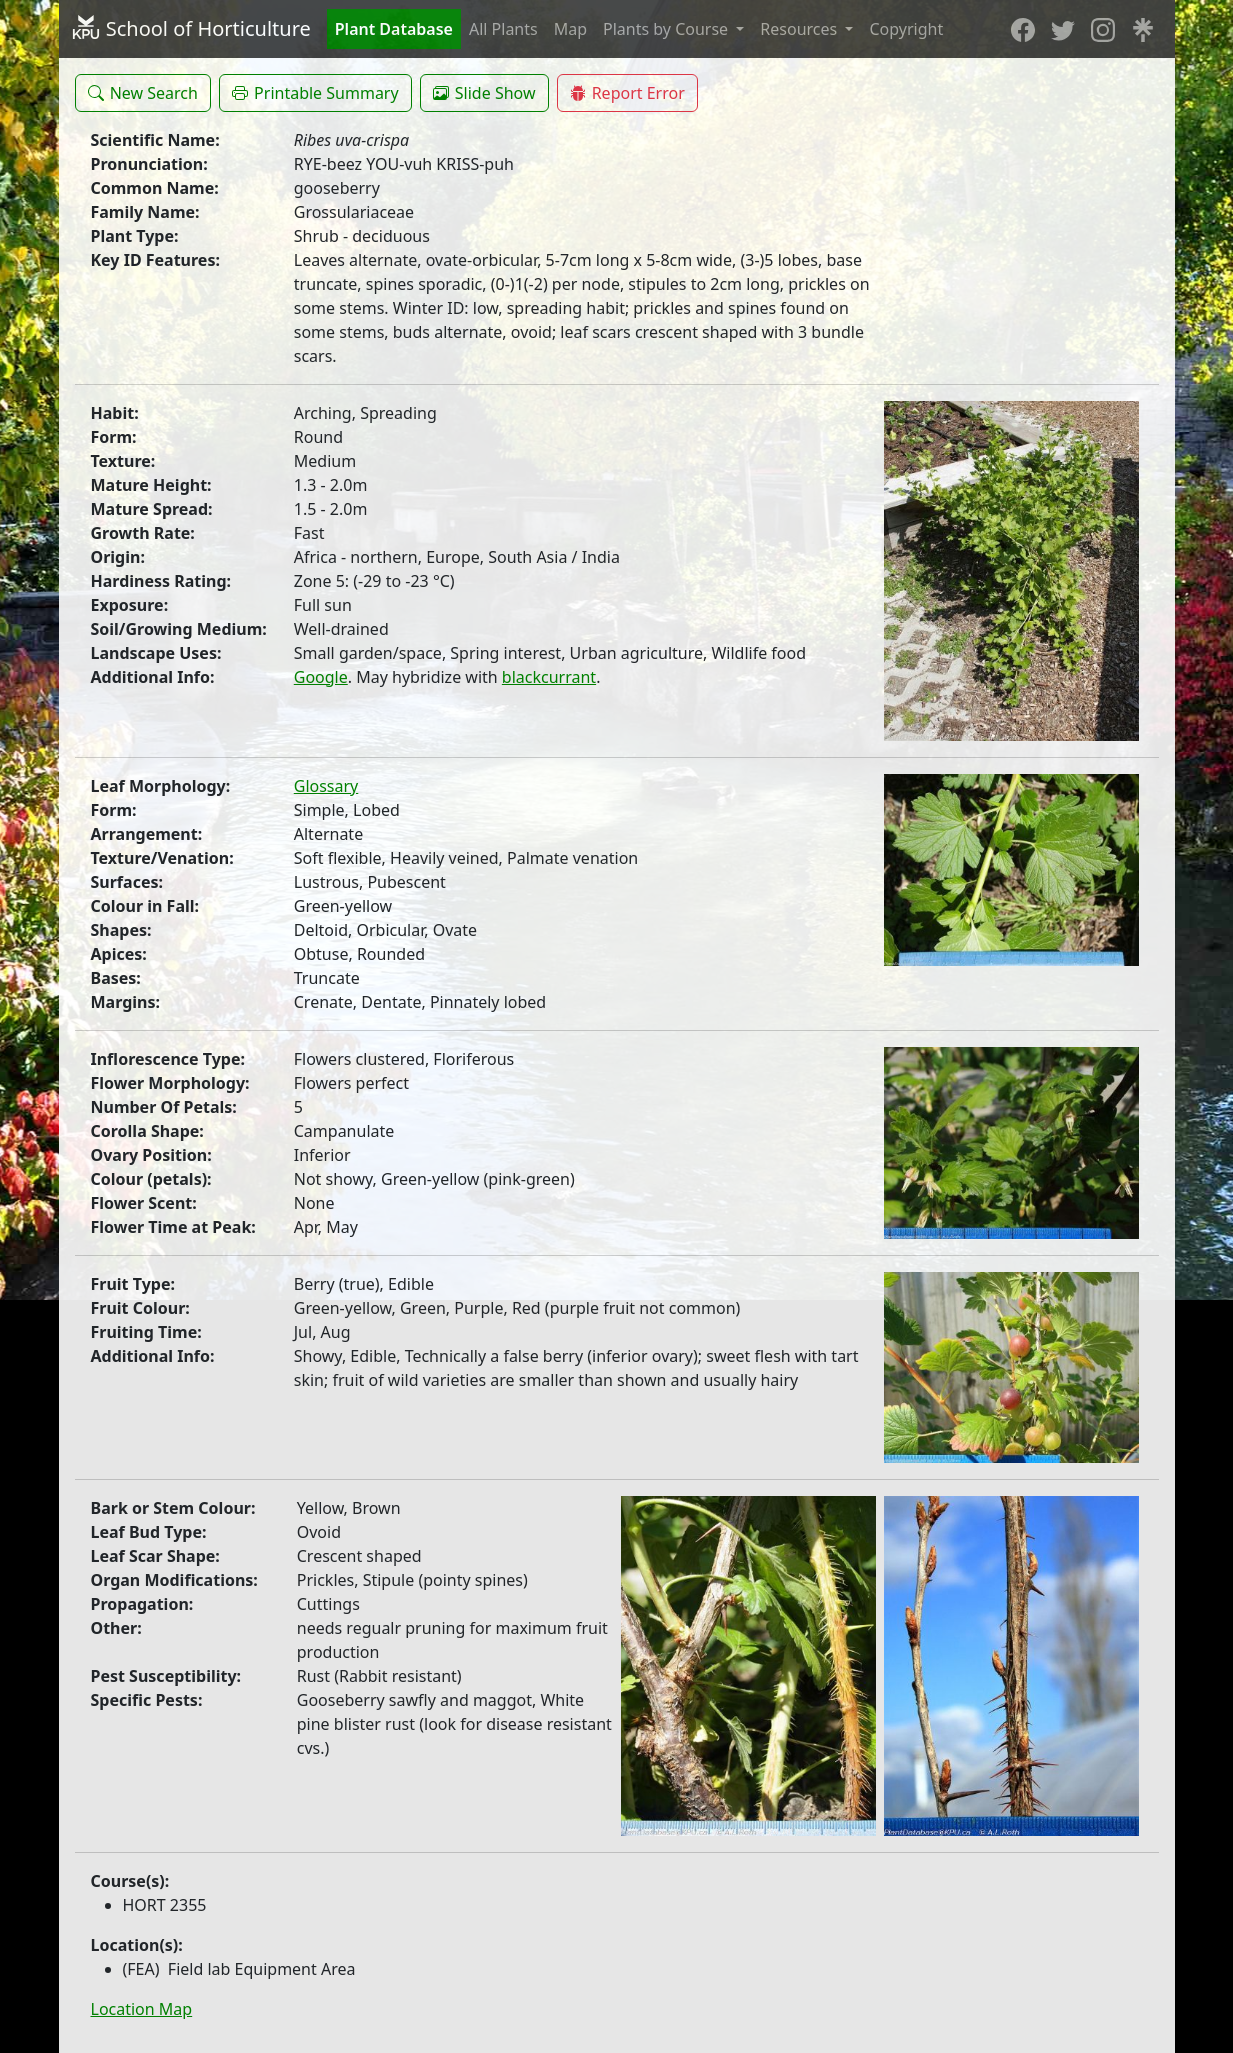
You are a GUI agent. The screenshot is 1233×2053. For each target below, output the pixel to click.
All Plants (503, 29)
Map (570, 29)
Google (321, 677)
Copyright (906, 29)
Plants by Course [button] (667, 29)
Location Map (142, 2009)
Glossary (326, 786)
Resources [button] (800, 29)
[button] (143, 93)
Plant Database (394, 29)
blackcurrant (549, 677)
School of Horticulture (191, 28)
